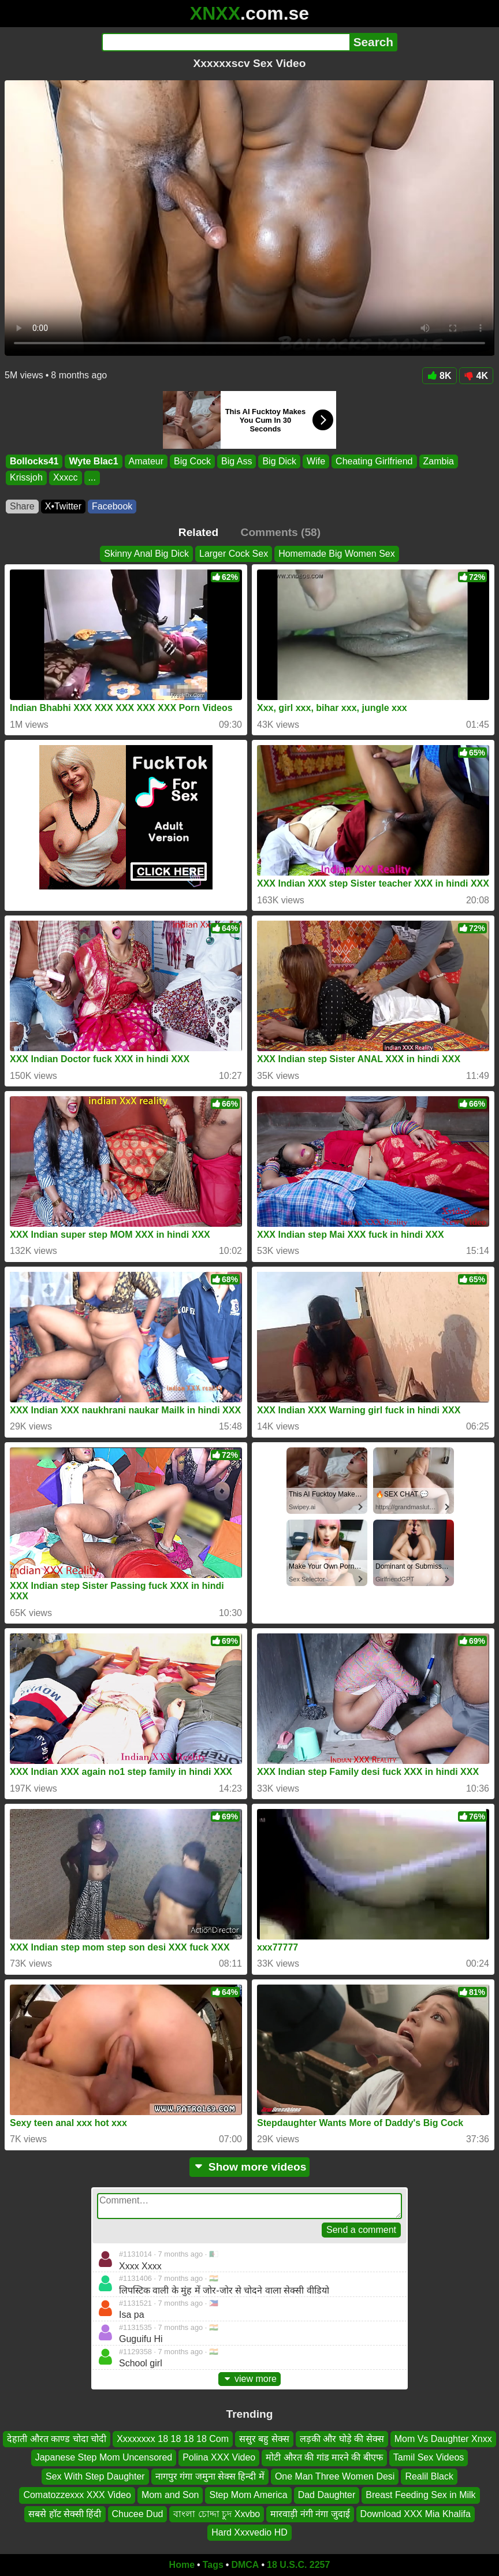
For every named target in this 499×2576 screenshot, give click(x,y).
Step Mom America (248, 2495)
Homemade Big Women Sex (336, 554)
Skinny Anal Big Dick (146, 554)
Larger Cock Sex (233, 554)
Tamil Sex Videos (428, 2458)
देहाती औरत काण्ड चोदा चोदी (56, 2439)
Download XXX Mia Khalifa (415, 2514)
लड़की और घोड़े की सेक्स (342, 2439)
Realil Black (429, 2476)
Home (182, 2565)
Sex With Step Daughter (95, 2476)
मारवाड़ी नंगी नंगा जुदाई (309, 2514)
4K (476, 376)
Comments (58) (281, 532)
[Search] (225, 42)
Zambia (438, 461)
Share (22, 506)
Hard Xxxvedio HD (249, 2532)
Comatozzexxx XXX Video (77, 2495)
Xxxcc (65, 478)
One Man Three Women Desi (335, 2476)
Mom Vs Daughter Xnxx (443, 2439)
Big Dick (279, 461)
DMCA (245, 2565)
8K (439, 376)
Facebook (112, 506)
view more (249, 2379)
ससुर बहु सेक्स (264, 2439)
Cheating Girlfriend (374, 461)
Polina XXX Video (219, 2458)
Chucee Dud (137, 2514)
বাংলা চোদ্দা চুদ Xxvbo (216, 2514)
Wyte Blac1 (93, 461)
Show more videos (250, 2167)
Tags (213, 2565)
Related (198, 532)
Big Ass (236, 461)
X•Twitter (63, 506)
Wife (316, 461)
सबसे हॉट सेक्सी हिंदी (64, 2514)
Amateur (146, 461)
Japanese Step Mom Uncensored (103, 2458)
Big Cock (192, 461)
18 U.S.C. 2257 (298, 2565)
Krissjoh (26, 478)
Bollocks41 (34, 461)
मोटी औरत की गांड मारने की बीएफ (324, 2458)
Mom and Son (170, 2495)
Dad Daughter (327, 2495)
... (92, 478)
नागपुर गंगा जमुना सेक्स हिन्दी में (210, 2476)
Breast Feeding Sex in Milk (420, 2495)
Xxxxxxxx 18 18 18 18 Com (173, 2439)
